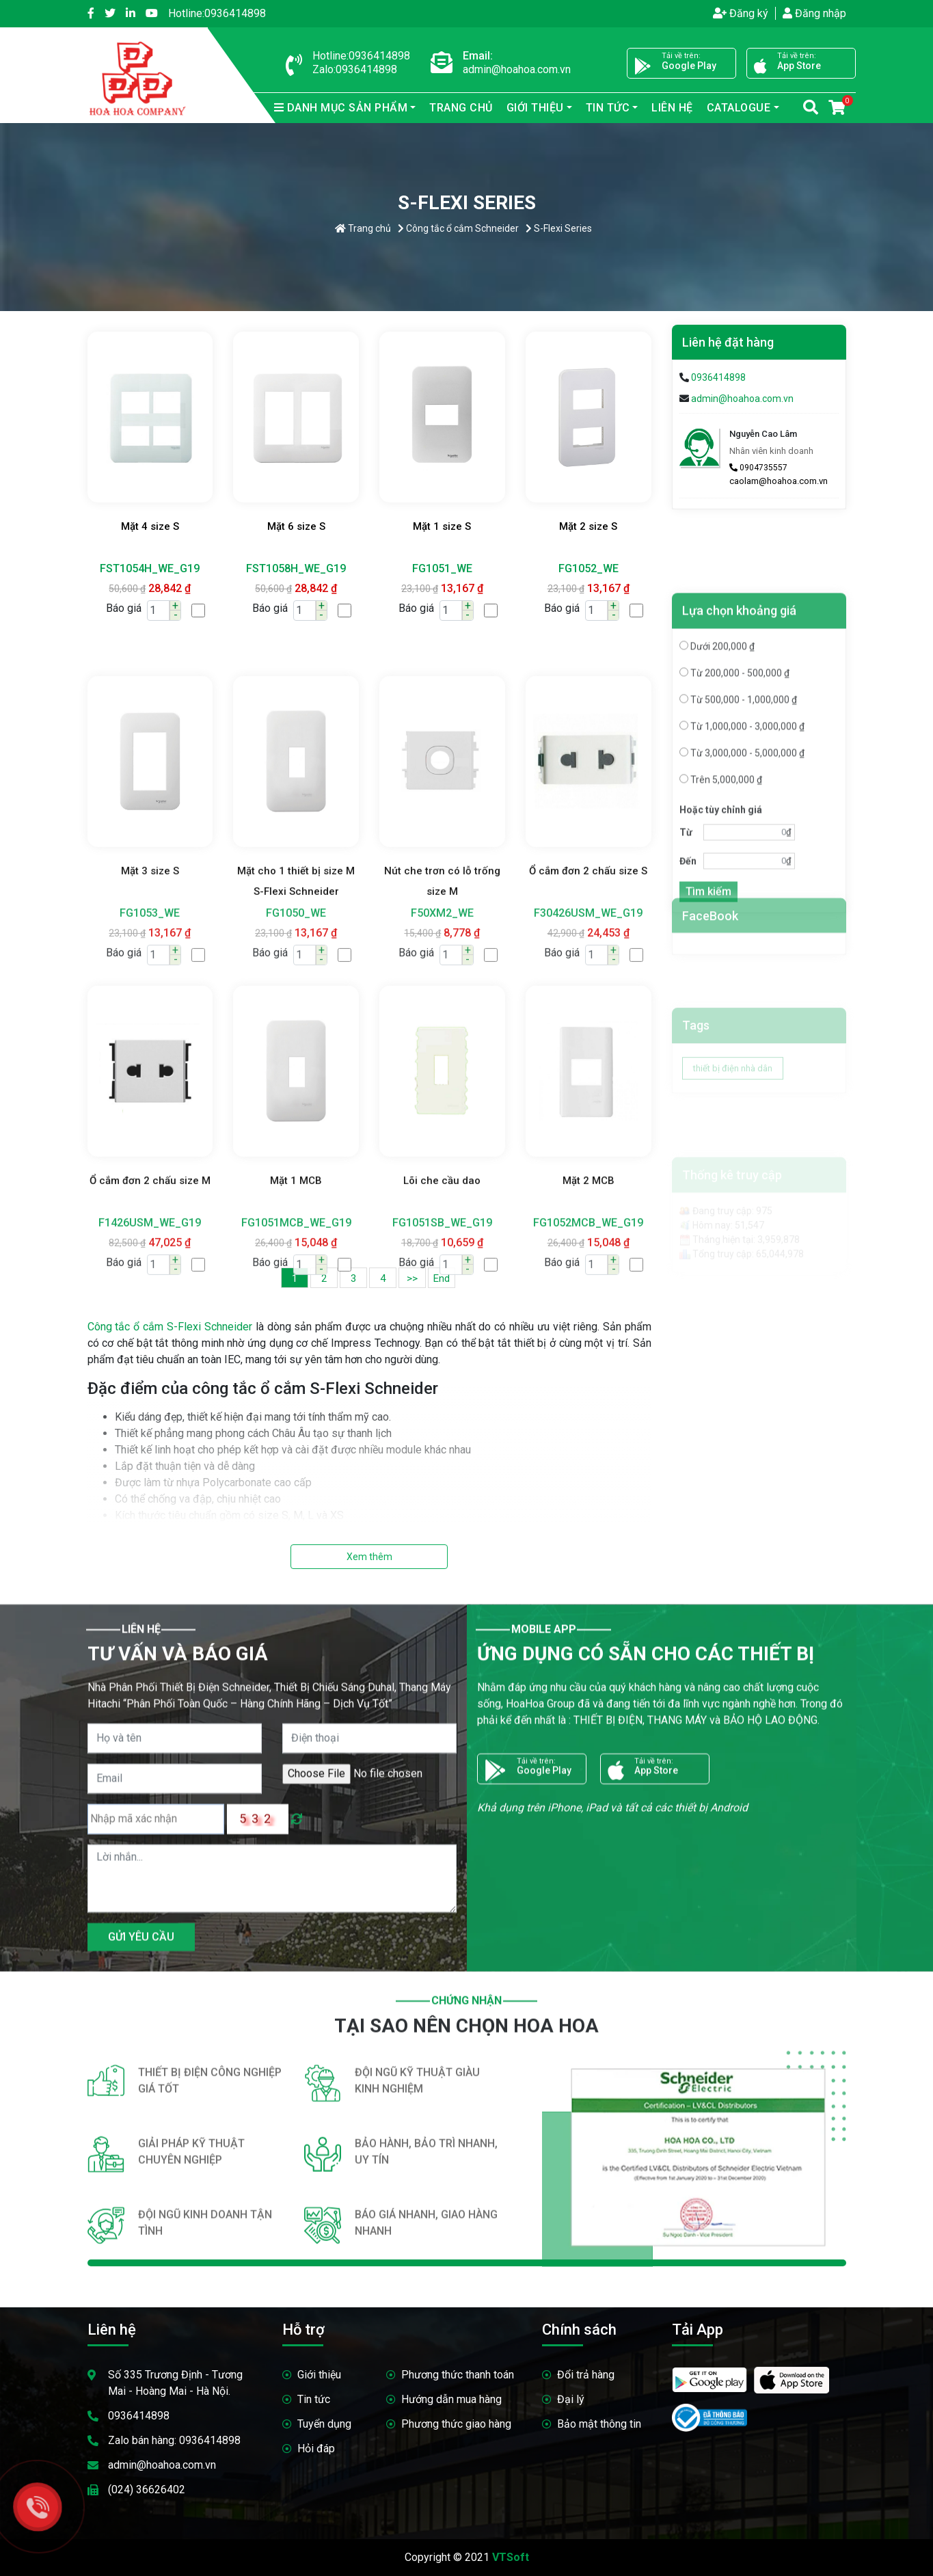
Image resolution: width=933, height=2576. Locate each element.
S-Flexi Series (559, 228)
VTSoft (510, 2557)
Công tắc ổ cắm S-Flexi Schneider (169, 1326)
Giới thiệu (535, 107)
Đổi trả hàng (585, 2374)
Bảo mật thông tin (599, 2423)
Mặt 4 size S (150, 526)
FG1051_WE (442, 568)
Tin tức (608, 107)
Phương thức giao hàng (456, 2423)
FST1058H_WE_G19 (296, 568)
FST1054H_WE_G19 (150, 568)
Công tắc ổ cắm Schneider (458, 228)
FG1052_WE (588, 568)
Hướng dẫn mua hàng (451, 2399)
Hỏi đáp (316, 2448)
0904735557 (758, 467)
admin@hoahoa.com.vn (742, 398)
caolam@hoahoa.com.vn (778, 481)
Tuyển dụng (324, 2423)
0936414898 (217, 13)
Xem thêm (369, 1556)
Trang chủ (461, 107)
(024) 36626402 (146, 2489)
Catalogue (739, 107)
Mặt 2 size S (588, 526)
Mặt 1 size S (442, 526)
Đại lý (570, 2399)
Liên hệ (672, 107)
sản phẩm (341, 107)
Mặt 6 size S (296, 526)
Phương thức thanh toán (457, 2374)
